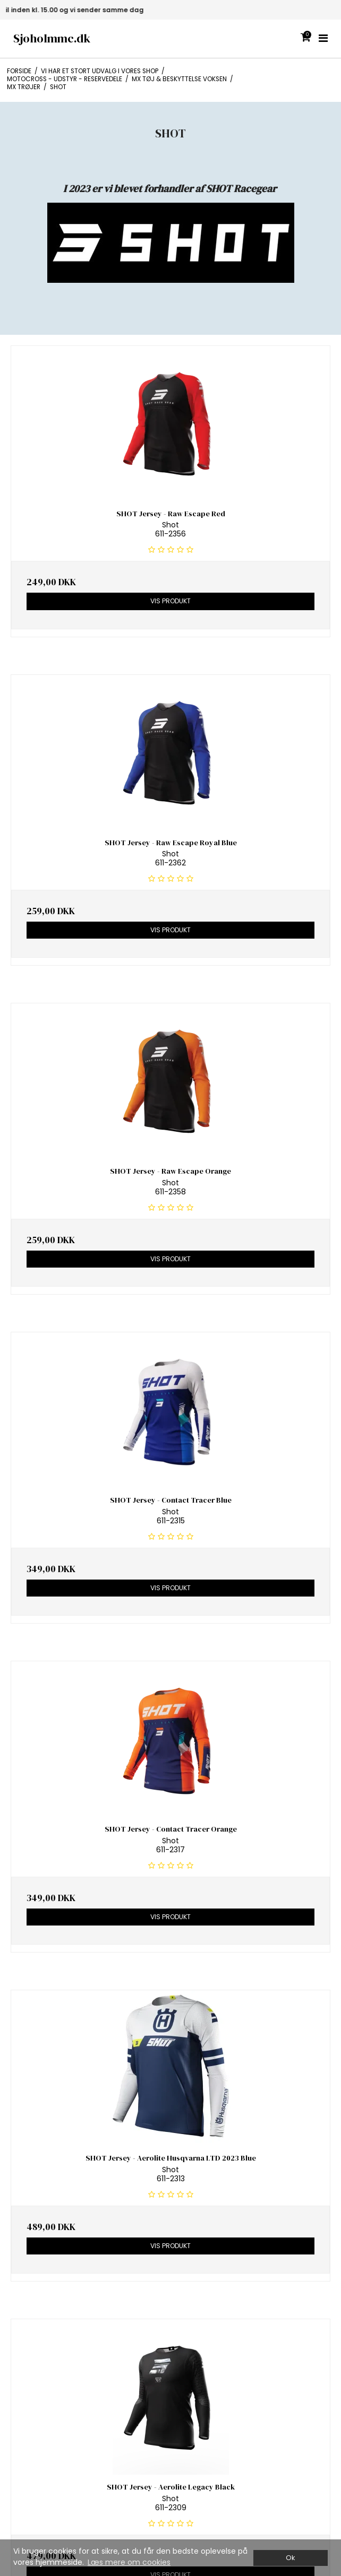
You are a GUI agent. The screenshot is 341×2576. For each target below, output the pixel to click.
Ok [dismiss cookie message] (290, 2557)
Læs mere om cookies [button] (129, 2562)
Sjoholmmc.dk (51, 38)
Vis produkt (170, 600)
